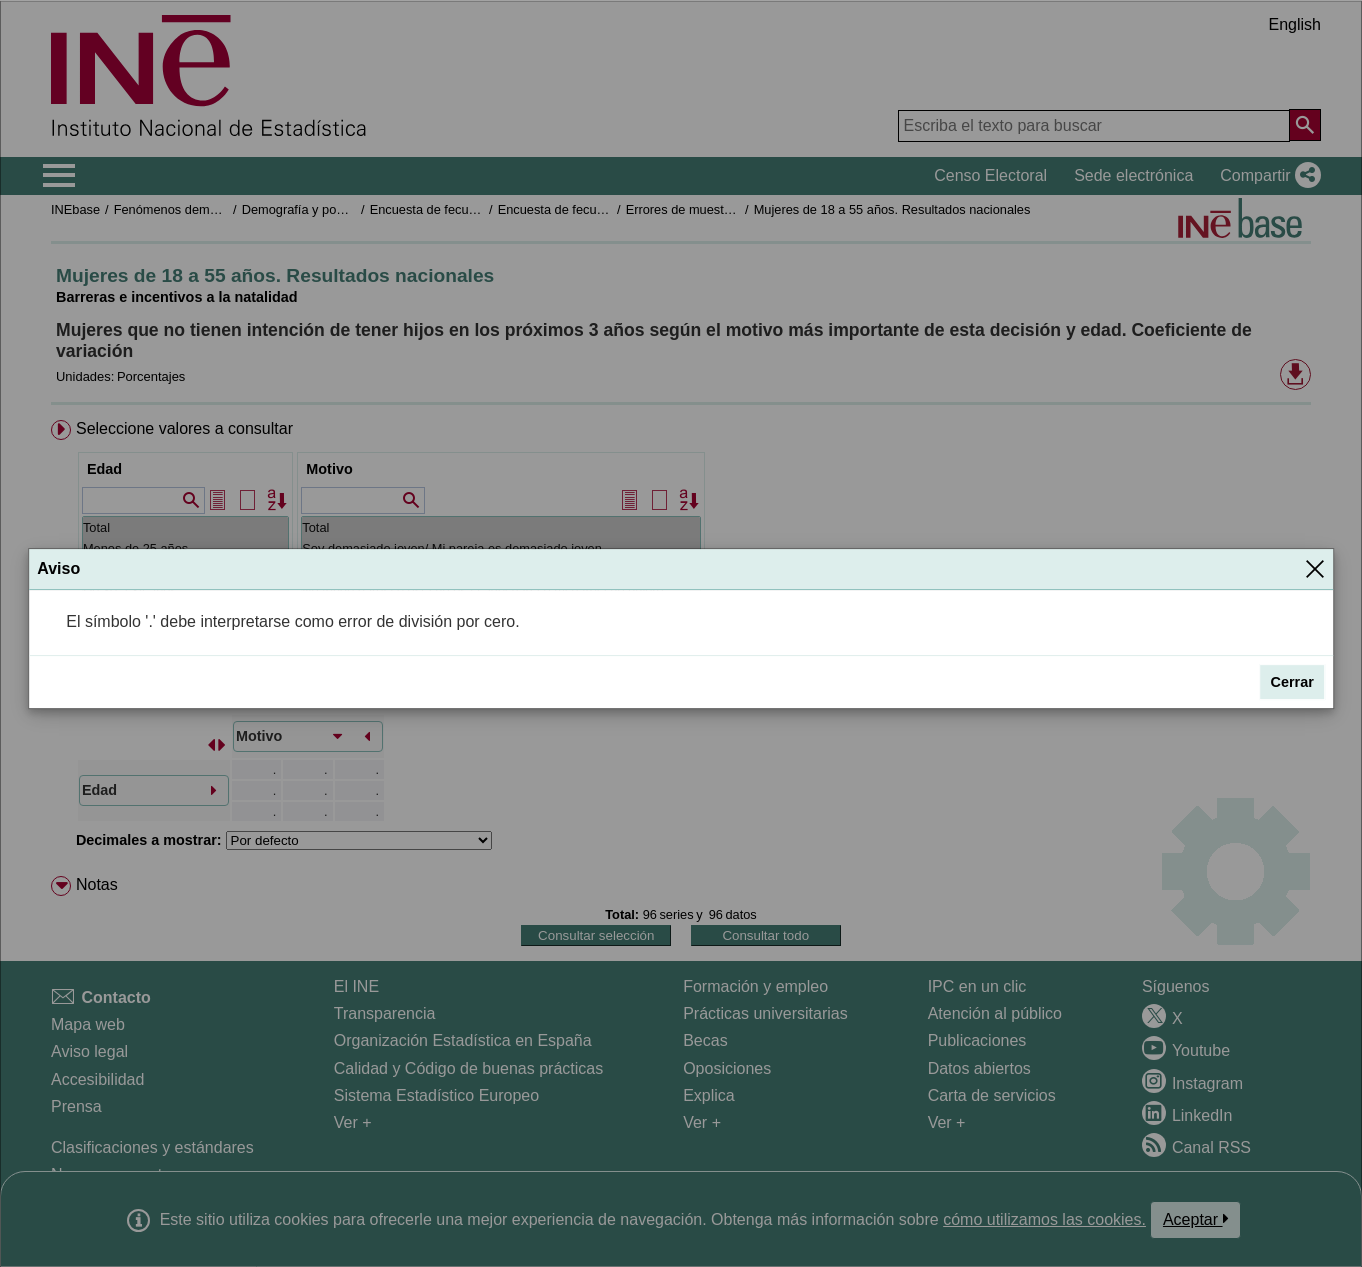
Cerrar (1292, 682)
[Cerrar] (1315, 569)
